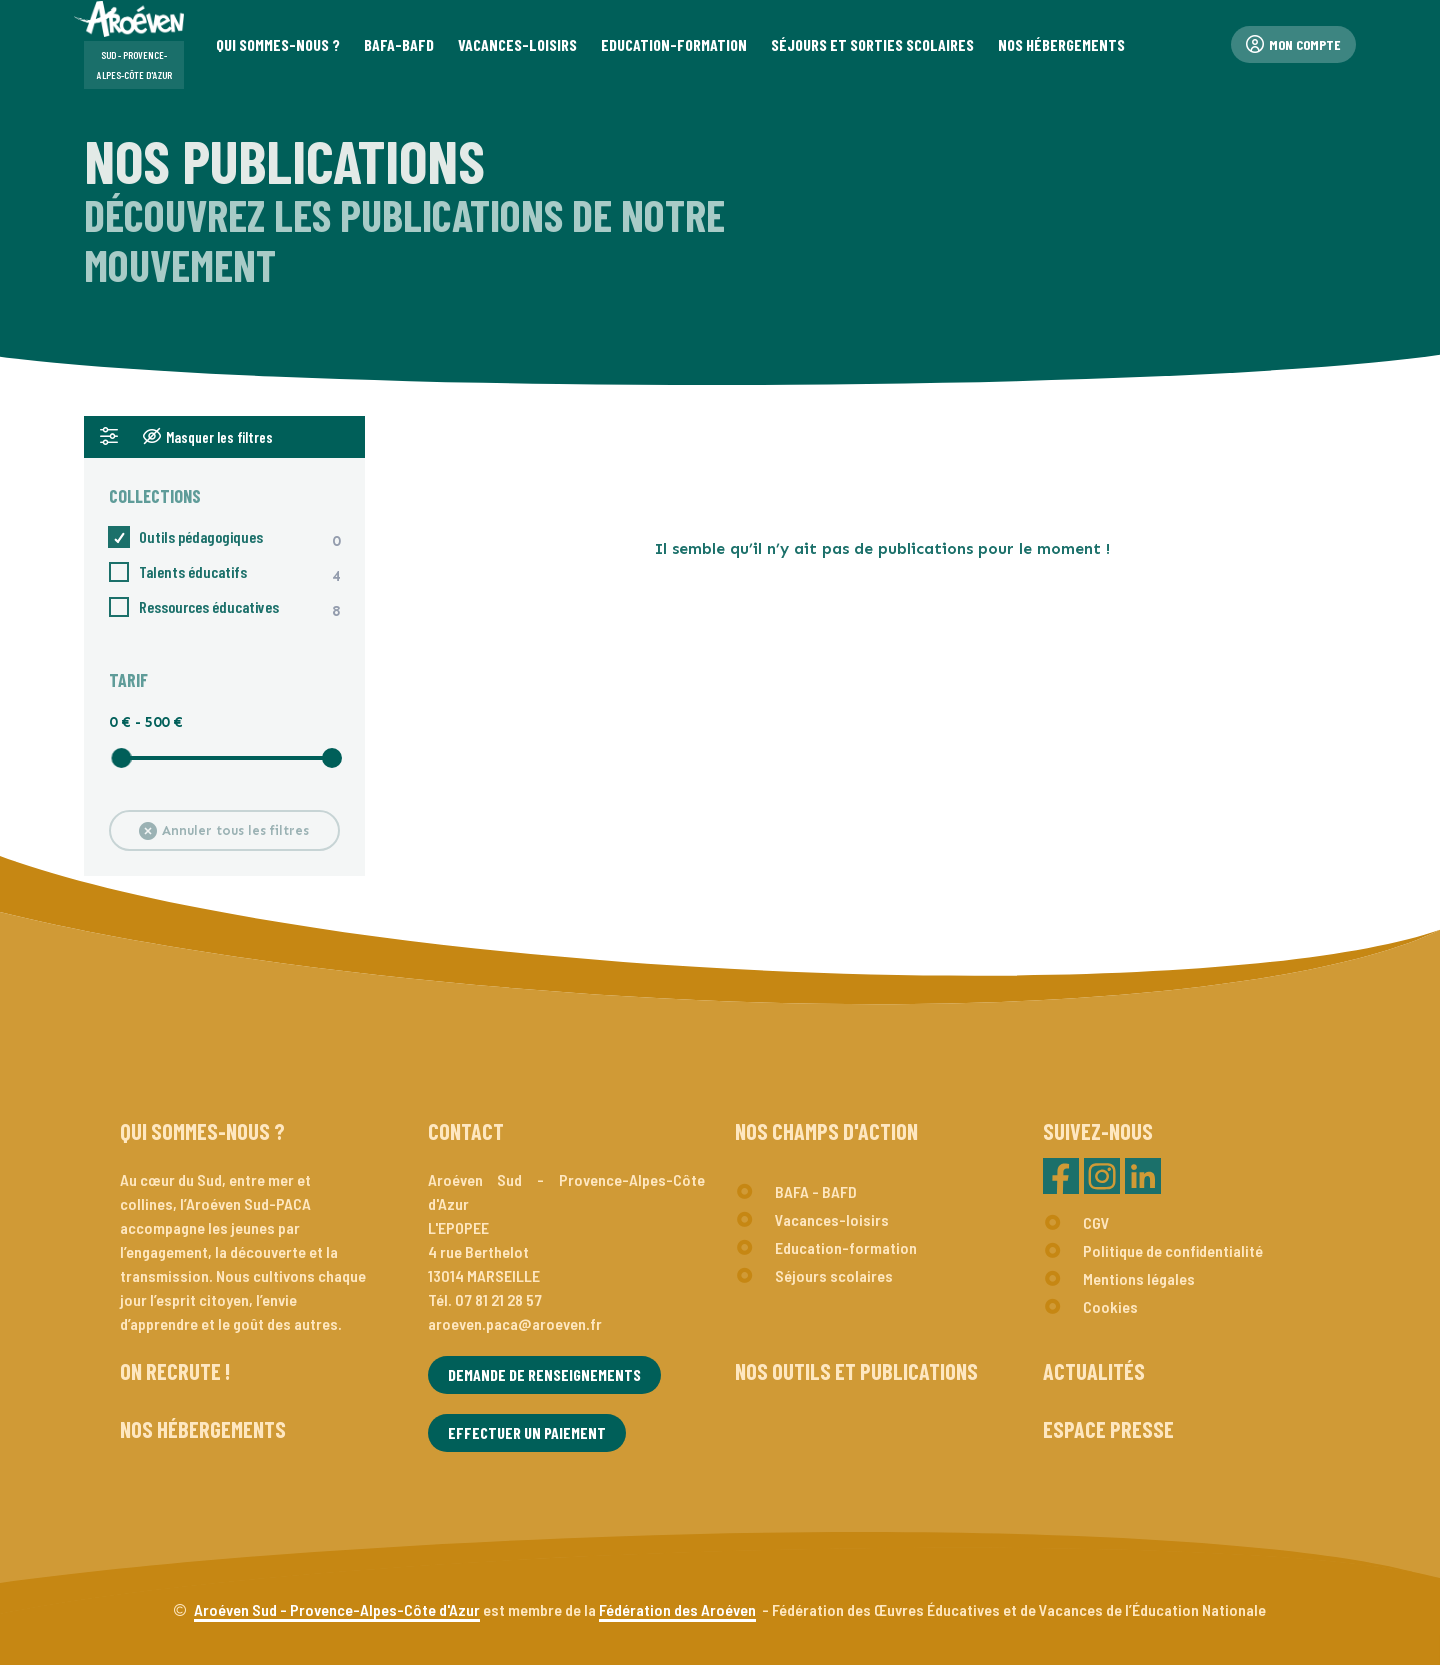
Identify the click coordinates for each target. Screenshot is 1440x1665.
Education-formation (846, 1247)
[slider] (121, 758)
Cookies (1110, 1306)
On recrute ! (175, 1371)
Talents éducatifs (178, 572)
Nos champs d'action (826, 1131)
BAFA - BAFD (816, 1191)
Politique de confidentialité (1173, 1250)
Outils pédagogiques (186, 537)
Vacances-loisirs (832, 1219)
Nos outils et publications (856, 1371)
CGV (1096, 1222)
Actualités (1094, 1371)
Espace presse (1108, 1429)
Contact (466, 1131)
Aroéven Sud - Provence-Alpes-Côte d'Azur (337, 1609)
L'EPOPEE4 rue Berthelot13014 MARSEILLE (484, 1251)
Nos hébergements (203, 1429)
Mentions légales (1139, 1278)
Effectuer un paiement (527, 1432)
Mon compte (1293, 44)
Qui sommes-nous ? (202, 1131)
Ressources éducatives (194, 607)
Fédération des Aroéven (677, 1609)
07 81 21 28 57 (498, 1299)
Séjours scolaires (834, 1275)
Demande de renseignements (544, 1374)
